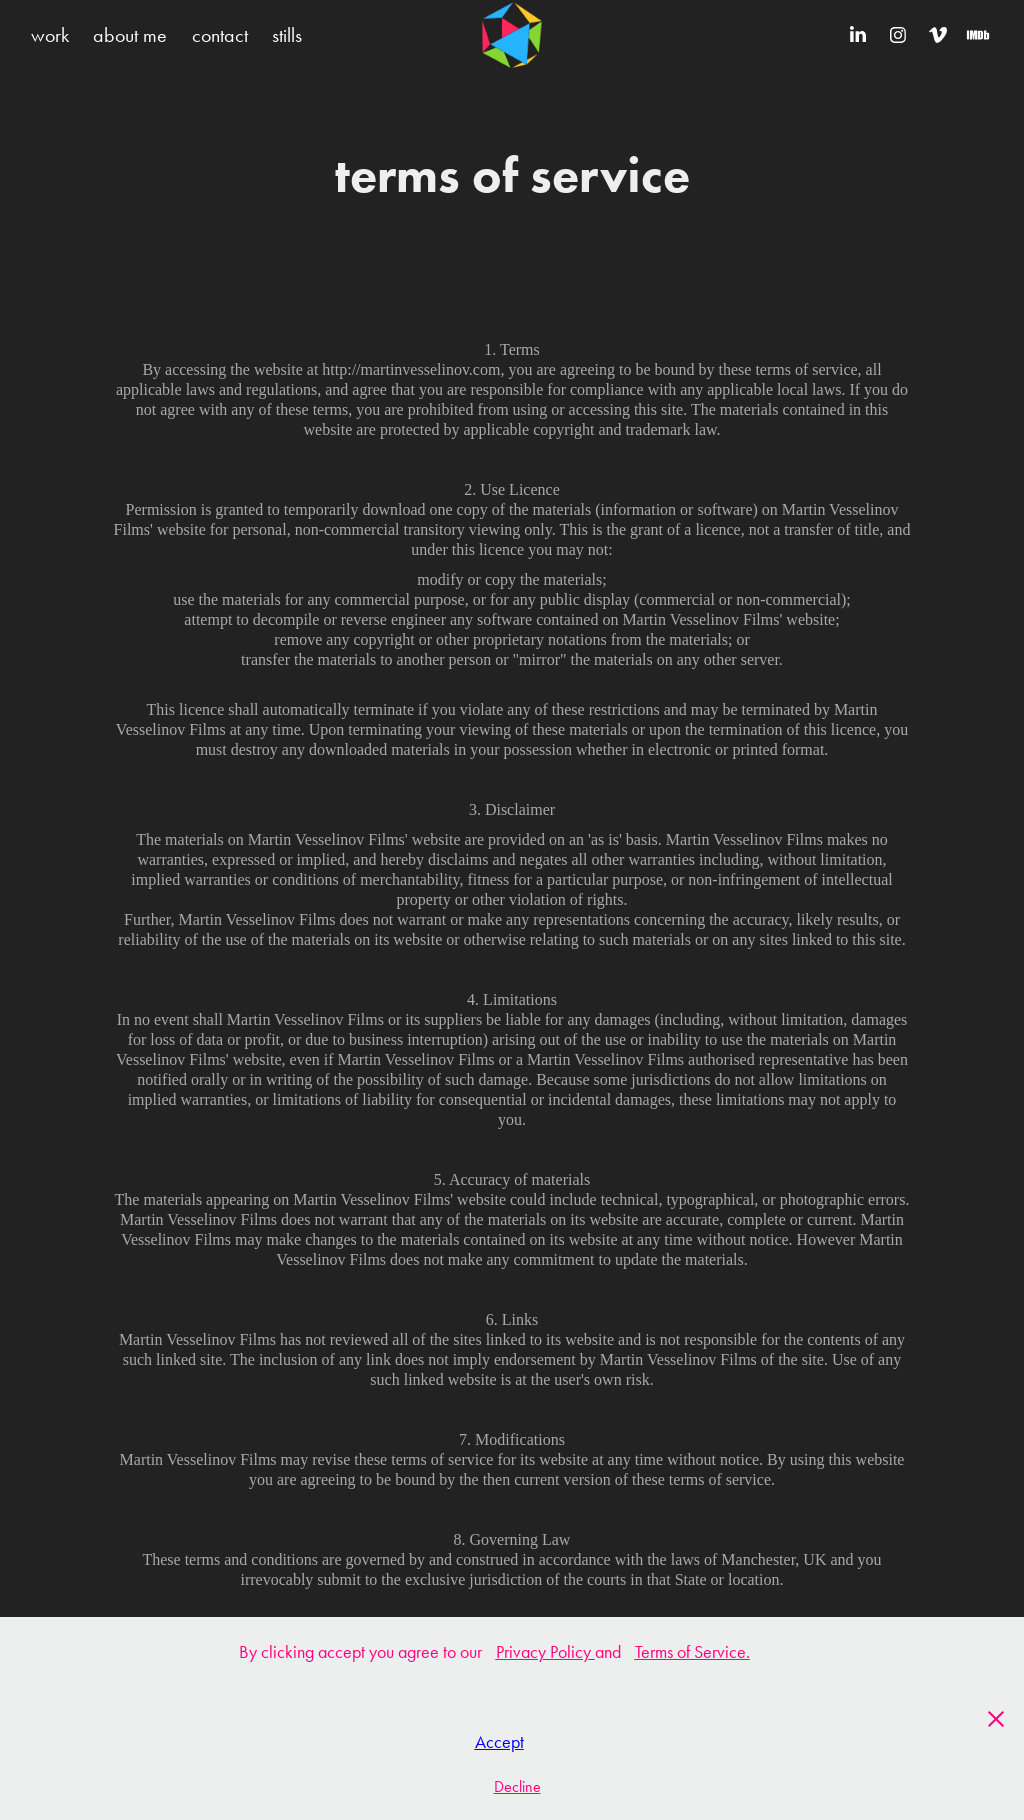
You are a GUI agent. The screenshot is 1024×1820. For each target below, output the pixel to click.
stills (287, 35)
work (50, 35)
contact (220, 35)
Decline (517, 1786)
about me (130, 35)
